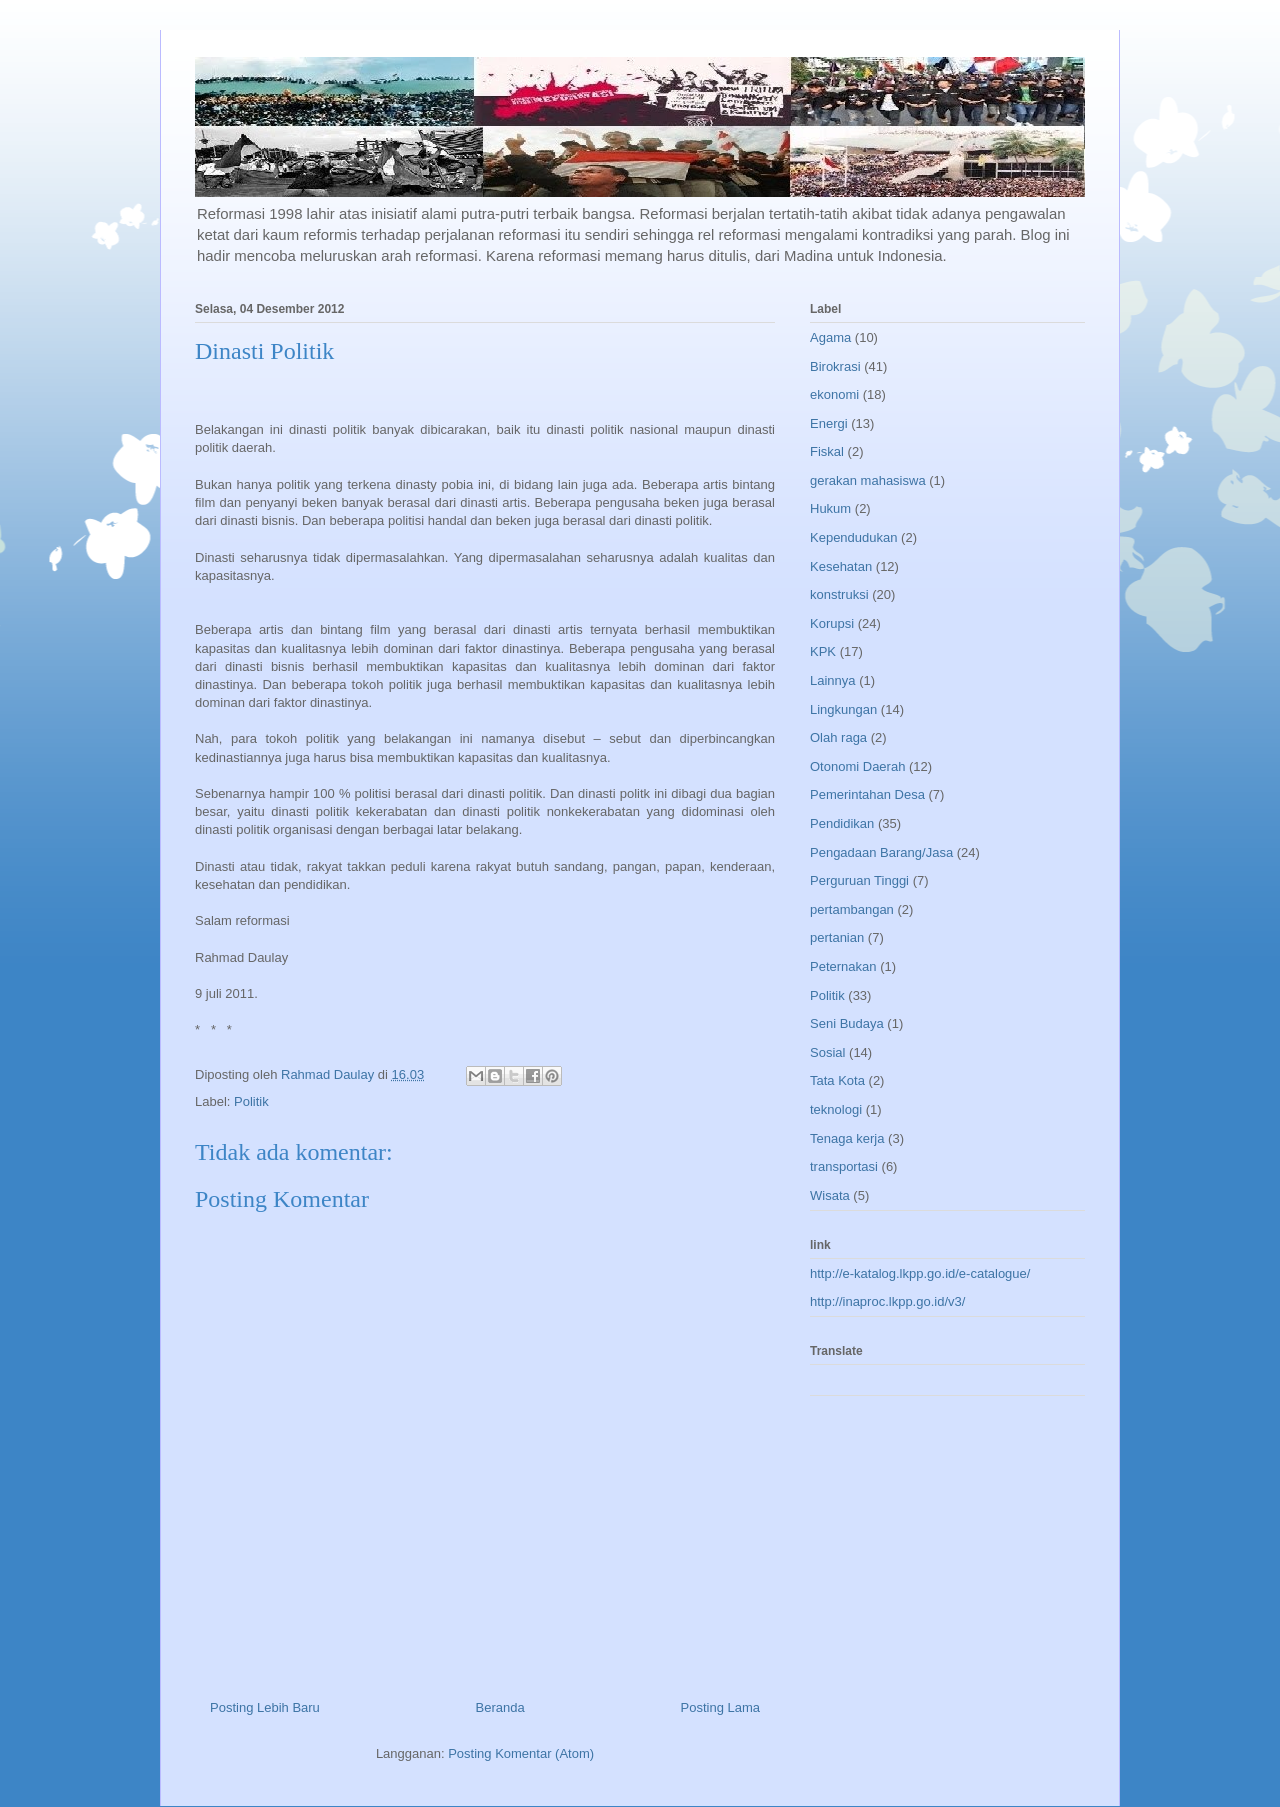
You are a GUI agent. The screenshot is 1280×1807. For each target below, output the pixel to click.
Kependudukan (853, 537)
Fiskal (827, 451)
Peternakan (843, 966)
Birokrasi (835, 366)
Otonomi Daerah (857, 766)
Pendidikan (842, 823)
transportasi (844, 1166)
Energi (829, 423)
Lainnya (833, 680)
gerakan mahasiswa (868, 480)
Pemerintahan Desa (867, 794)
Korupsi (832, 623)
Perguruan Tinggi (859, 880)
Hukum (830, 508)
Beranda (500, 1707)
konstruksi (839, 594)
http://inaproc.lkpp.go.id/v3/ (887, 1301)
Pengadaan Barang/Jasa (881, 852)
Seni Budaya (847, 1023)
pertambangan (852, 909)
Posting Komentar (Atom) (521, 1753)
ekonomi (834, 394)
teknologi (836, 1109)
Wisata (830, 1195)
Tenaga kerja (847, 1138)
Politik (251, 1101)
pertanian (837, 937)
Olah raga (838, 737)
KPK (823, 651)
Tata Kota (837, 1080)
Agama (830, 337)
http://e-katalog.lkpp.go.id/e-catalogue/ (920, 1273)
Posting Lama (721, 1707)
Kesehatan (841, 566)
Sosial (827, 1052)
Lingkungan (843, 709)
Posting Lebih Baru (265, 1707)
